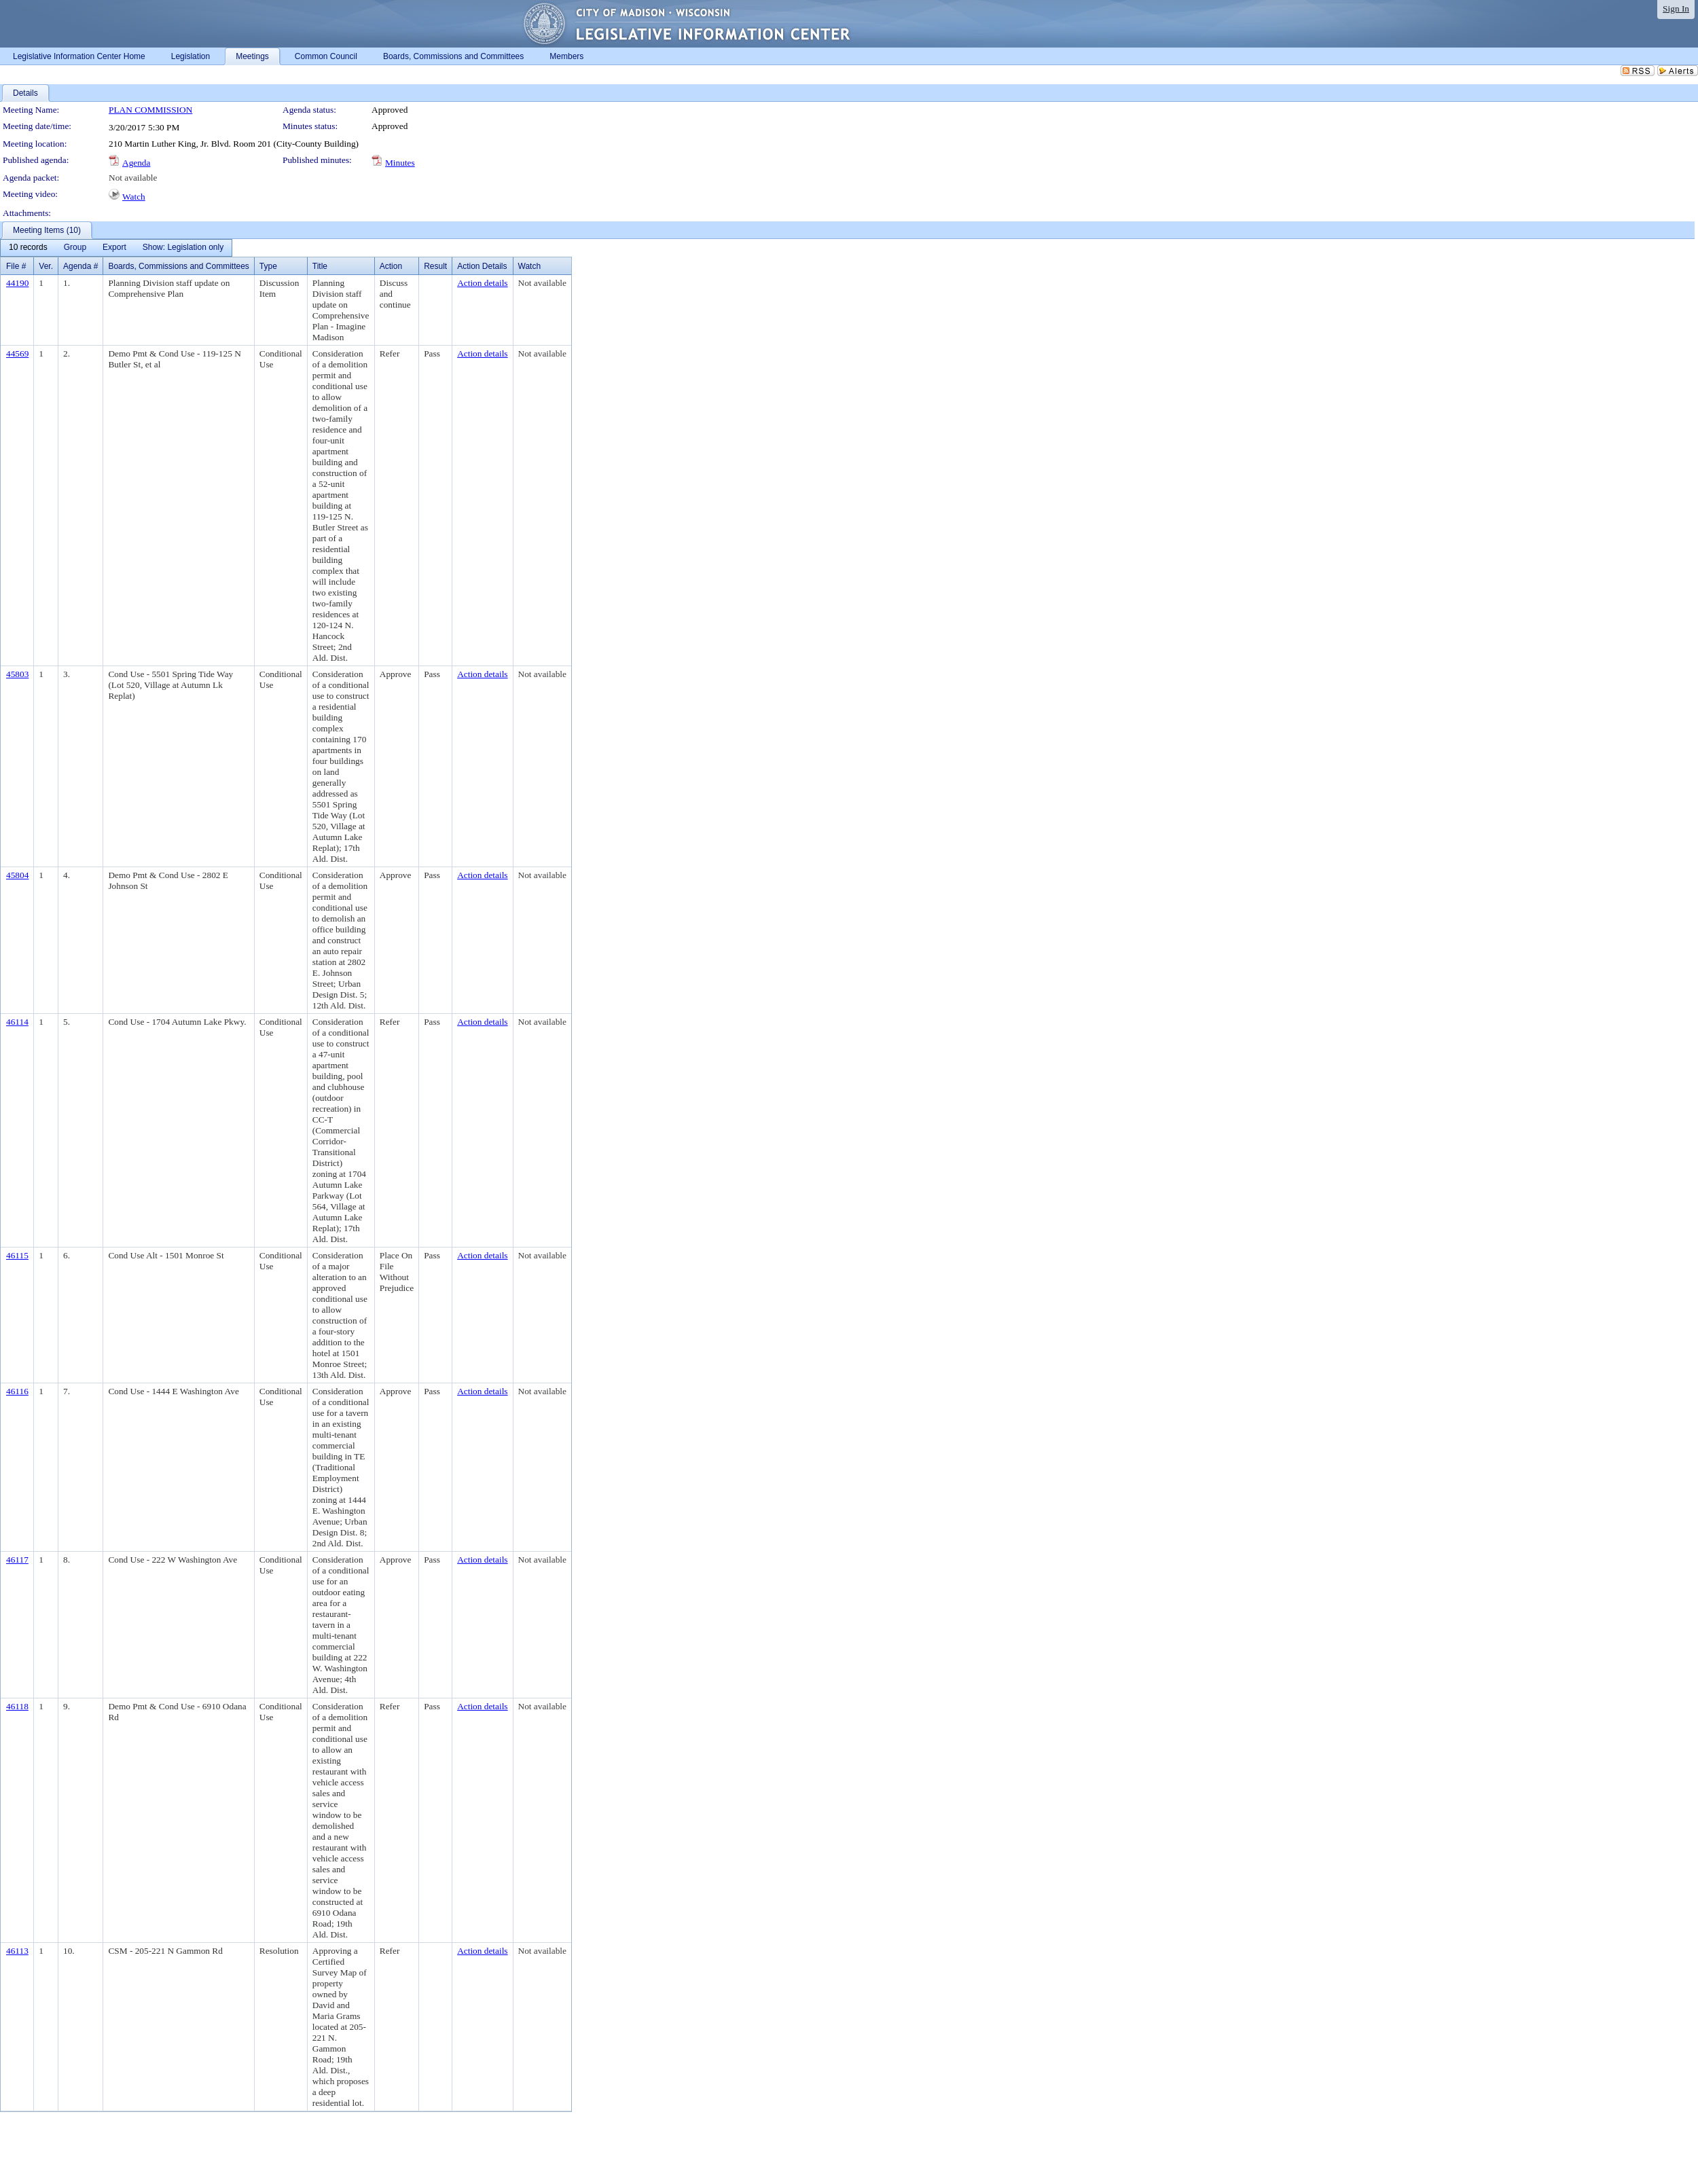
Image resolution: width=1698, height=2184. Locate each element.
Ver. (46, 266)
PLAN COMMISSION (150, 110)
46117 (17, 1559)
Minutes (400, 163)
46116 (17, 1391)
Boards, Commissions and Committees (178, 266)
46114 (17, 1022)
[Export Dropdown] (114, 248)
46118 (17, 1706)
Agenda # (80, 266)
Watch (133, 197)
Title (319, 266)
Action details (482, 283)
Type (268, 266)
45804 (17, 875)
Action (391, 266)
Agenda (136, 163)
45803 (17, 674)
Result (435, 266)
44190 (17, 283)
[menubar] (116, 248)
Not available (133, 177)
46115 (17, 1255)
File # (16, 266)
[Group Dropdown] (75, 248)
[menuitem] (28, 248)
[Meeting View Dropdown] (183, 248)
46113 (17, 1951)
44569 (17, 353)
